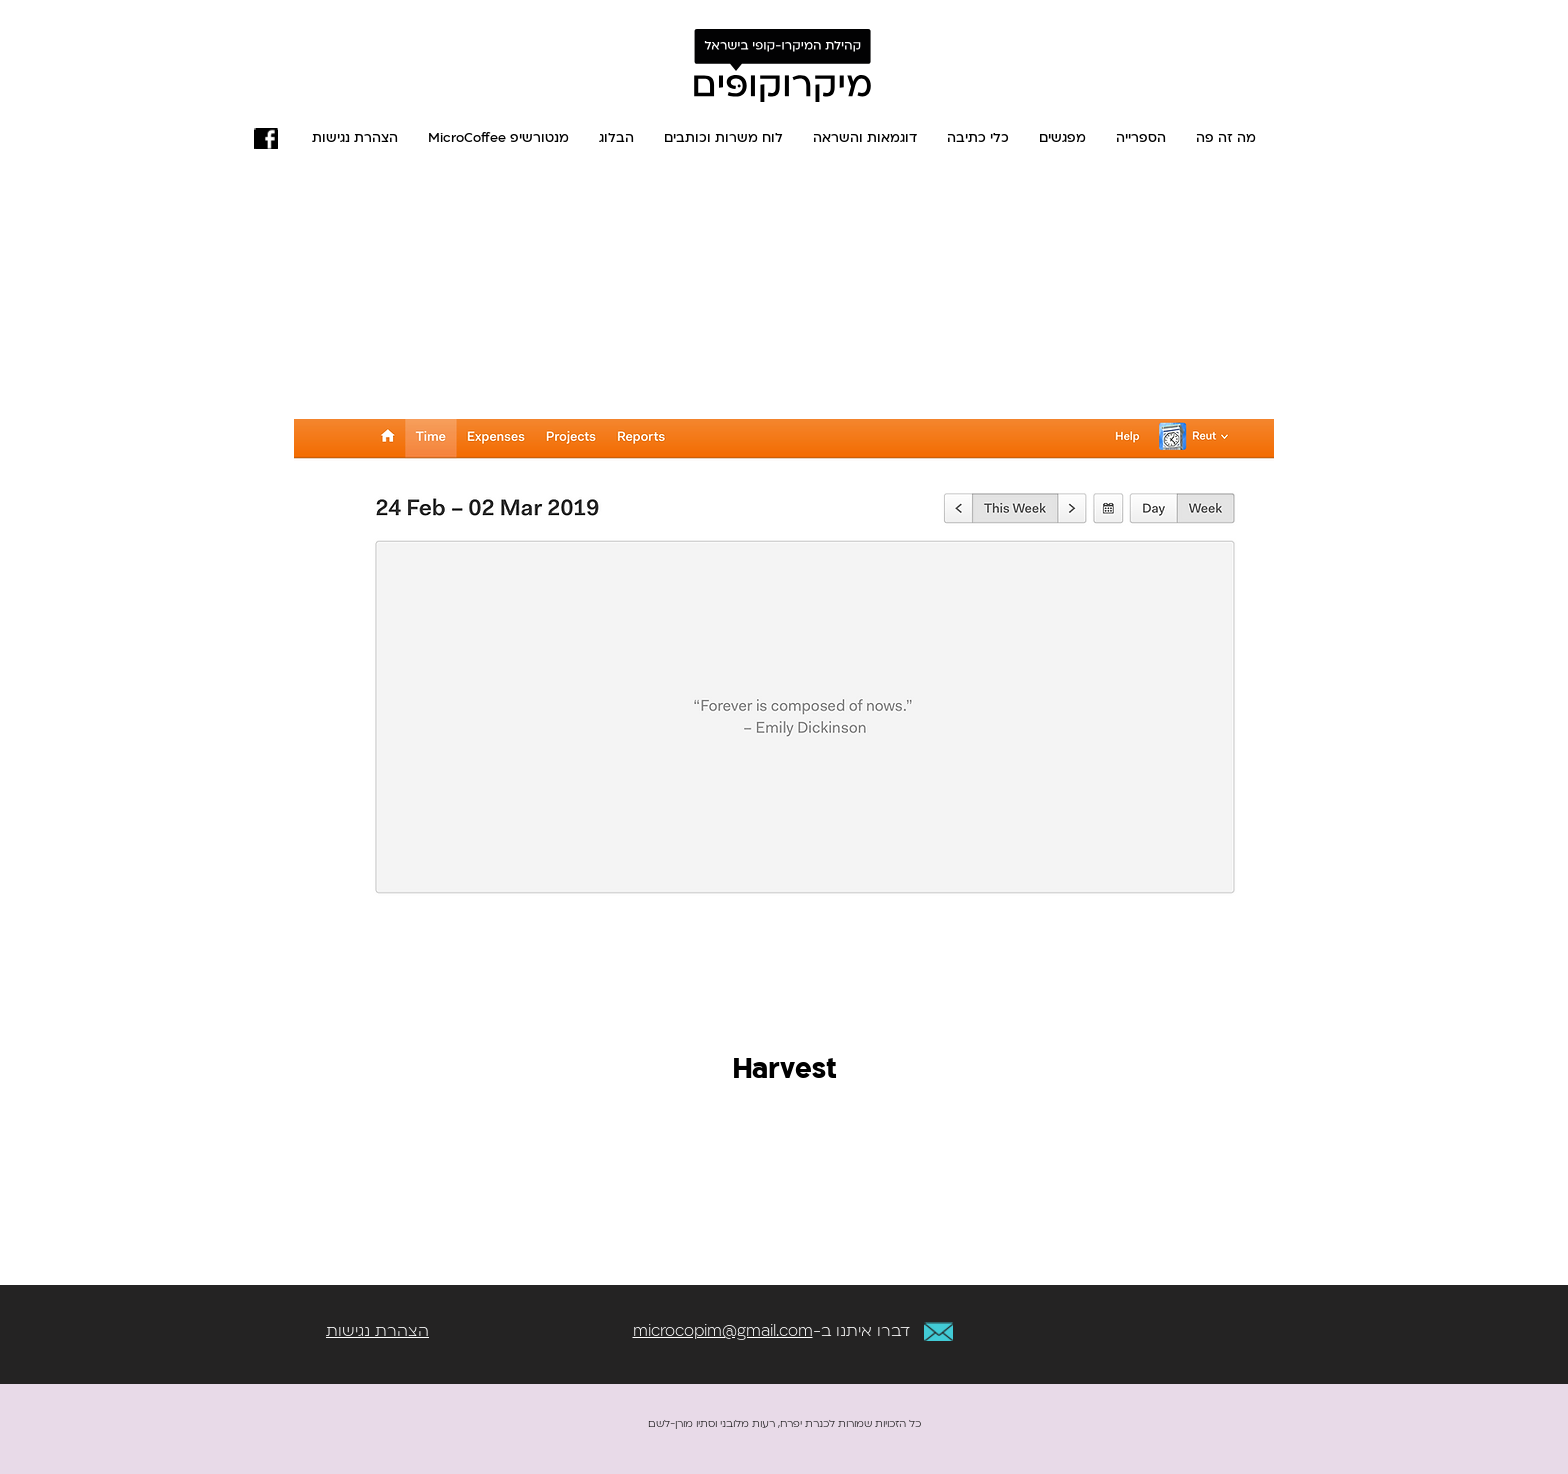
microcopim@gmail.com (723, 1331)
